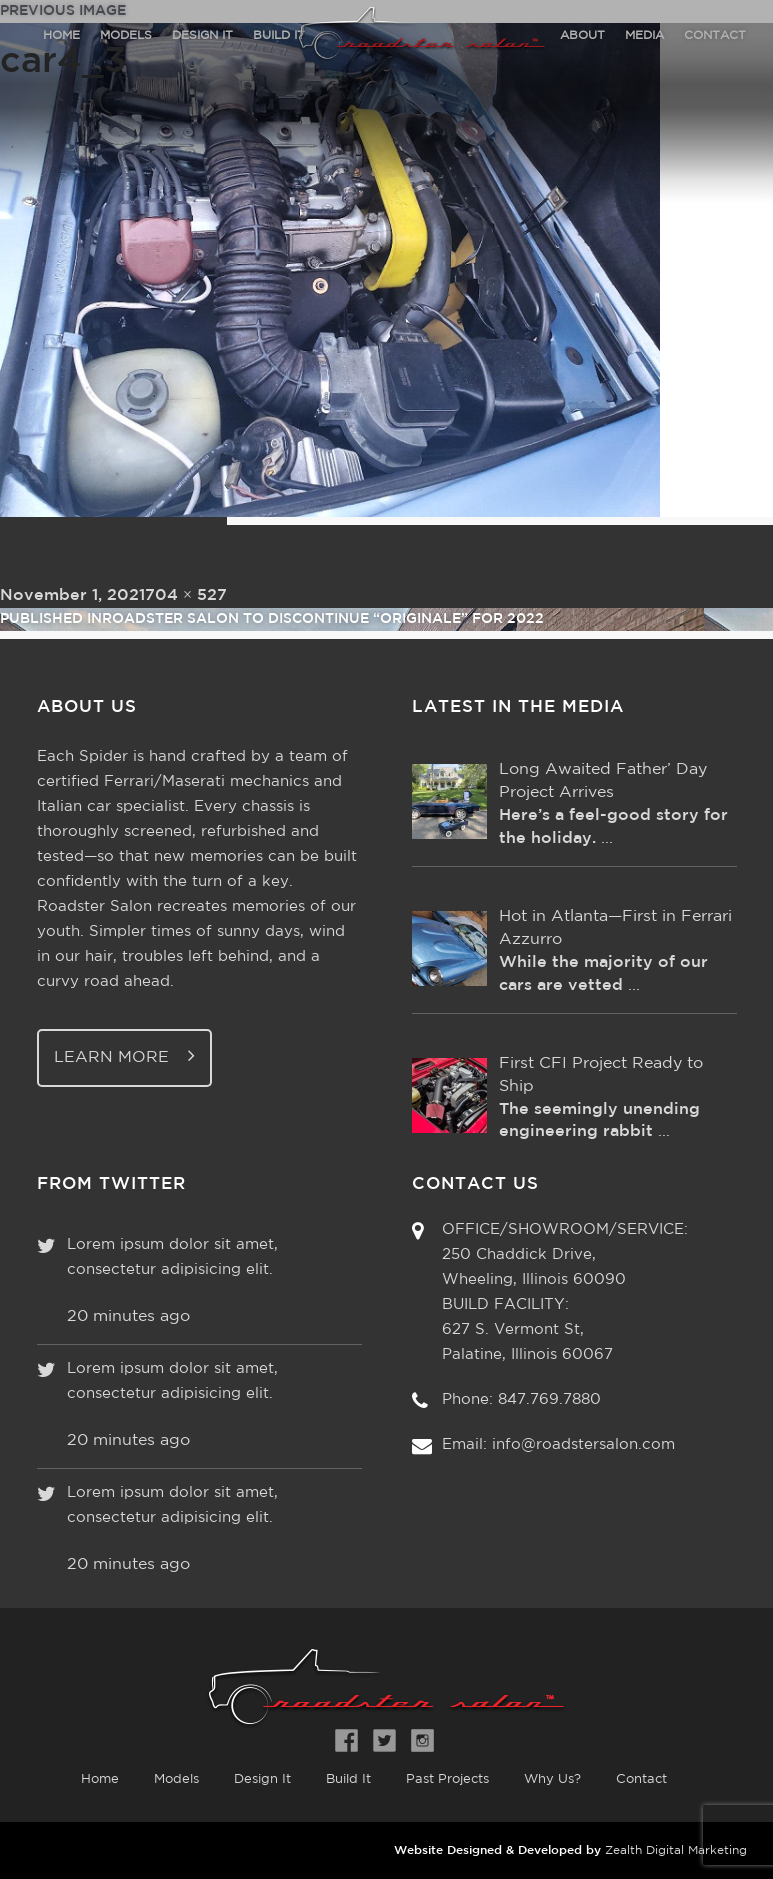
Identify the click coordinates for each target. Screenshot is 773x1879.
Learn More (124, 1055)
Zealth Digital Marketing (676, 1850)
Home (100, 1779)
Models (176, 1779)
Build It (348, 1779)
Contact (641, 1779)
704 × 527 (186, 595)
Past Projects (447, 1779)
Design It (262, 1779)
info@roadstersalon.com (583, 1444)
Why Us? (552, 1779)
